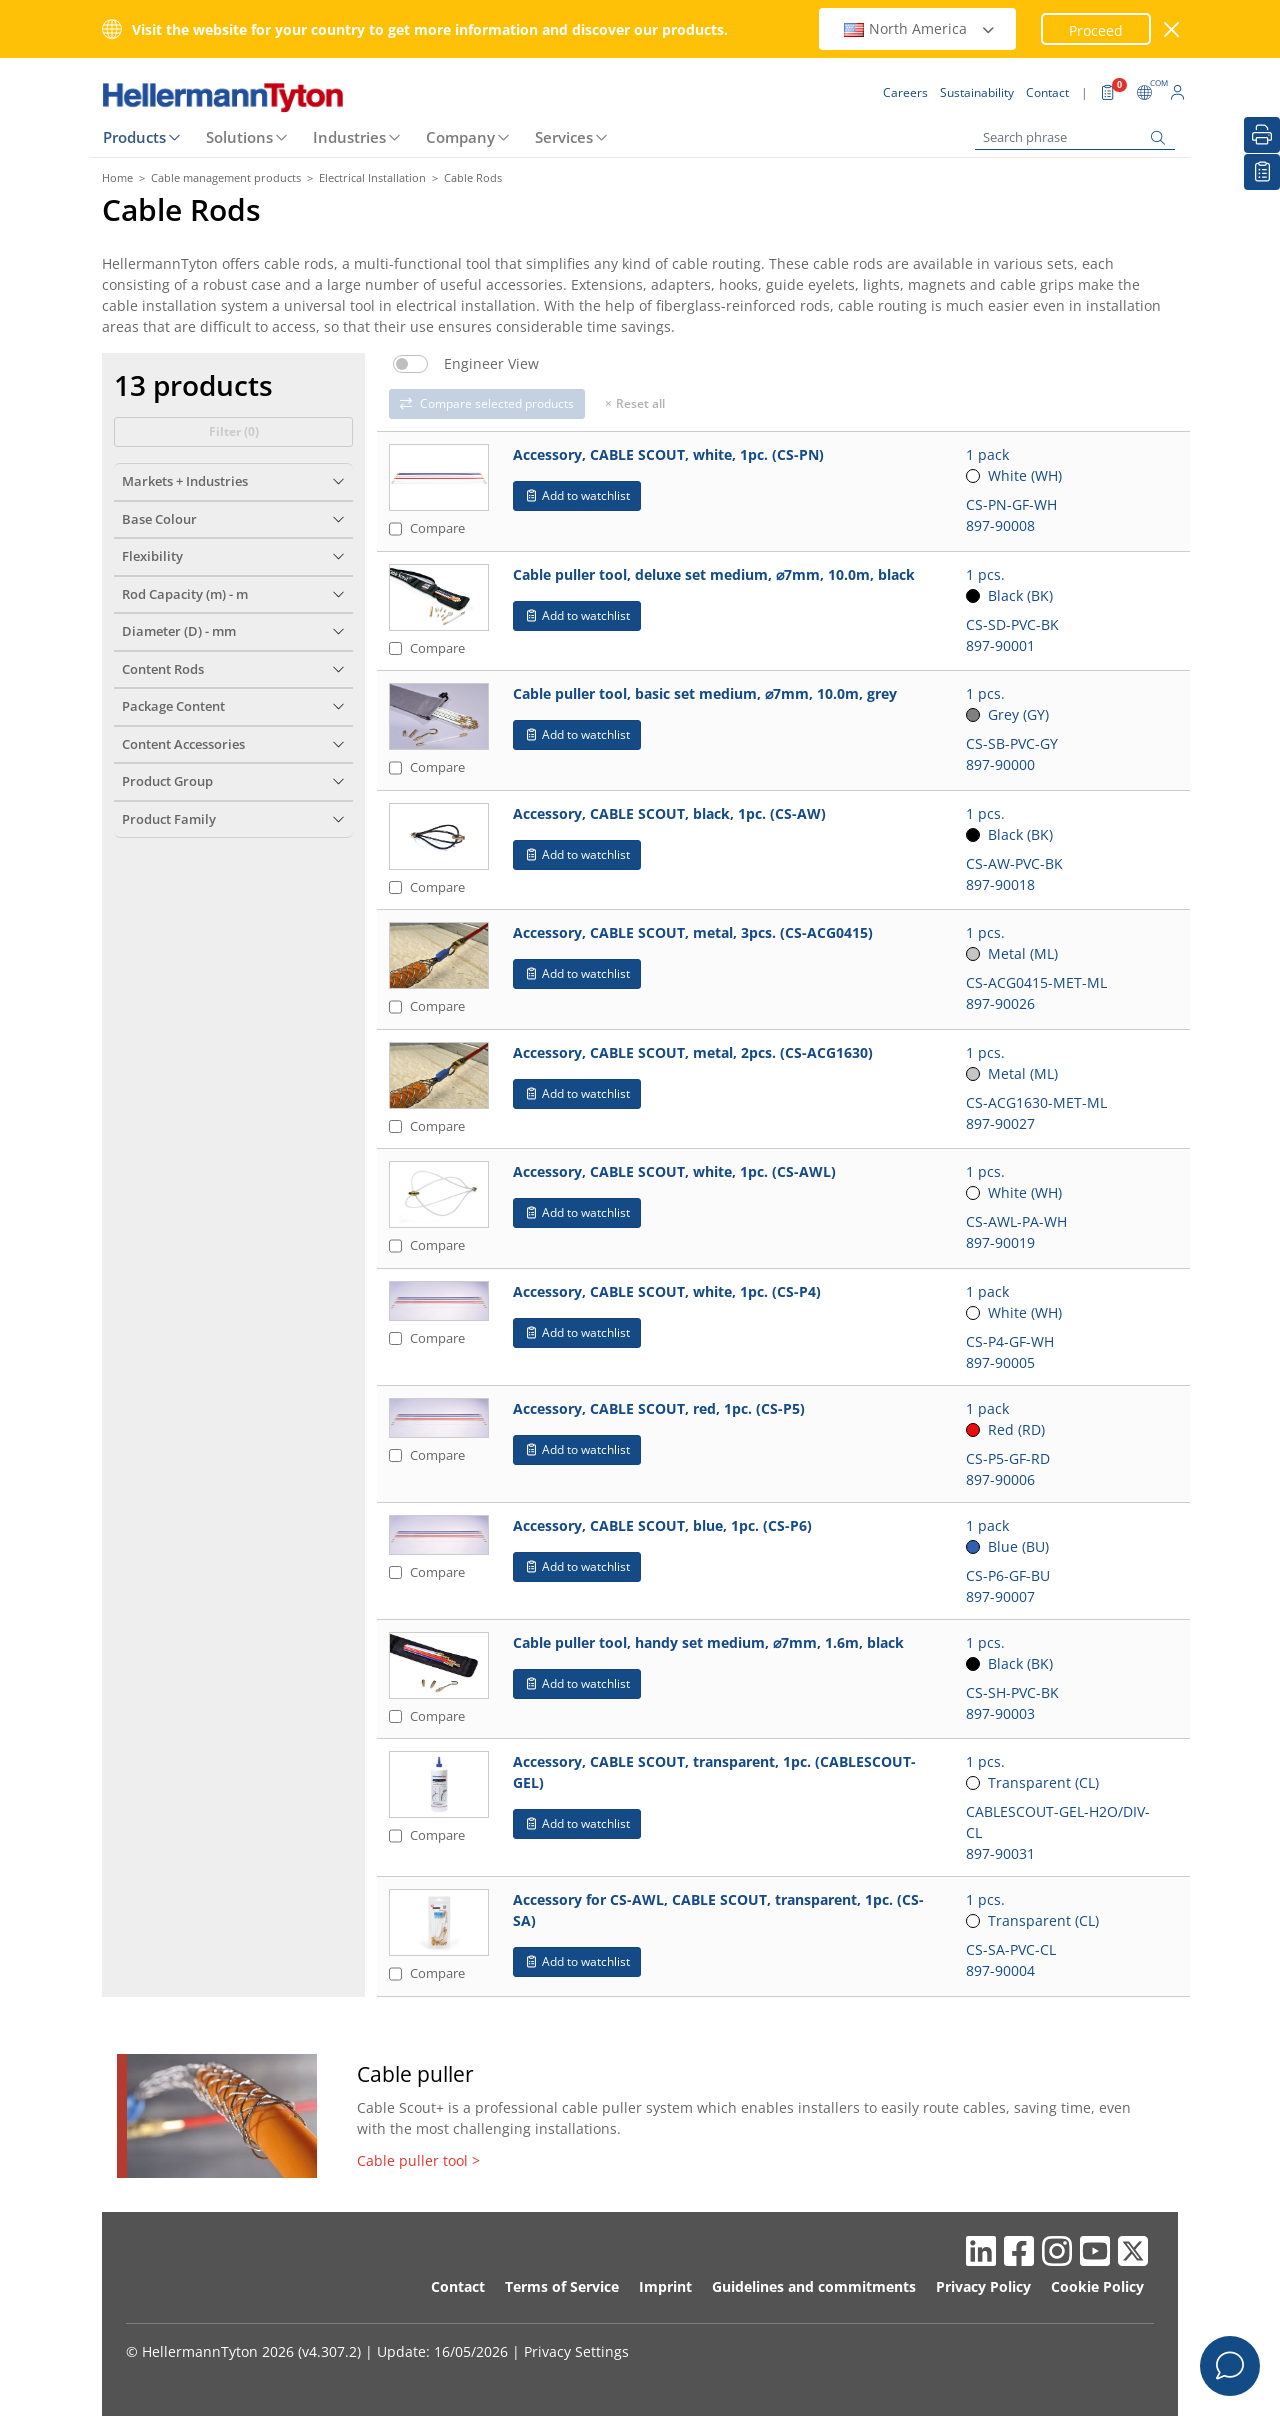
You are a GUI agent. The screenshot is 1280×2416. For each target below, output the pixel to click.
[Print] (1262, 135)
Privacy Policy (983, 2286)
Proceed (1096, 30)
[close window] (1172, 29)
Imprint (665, 2286)
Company (460, 137)
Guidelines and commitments (814, 2286)
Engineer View (491, 364)
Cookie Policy (1097, 2286)
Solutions (239, 137)
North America (920, 28)
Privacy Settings (576, 2351)
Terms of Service (562, 2286)
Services (564, 137)
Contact (458, 2286)
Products (134, 137)
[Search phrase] (1075, 137)
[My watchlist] (1262, 172)
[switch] (410, 364)
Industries (349, 137)
